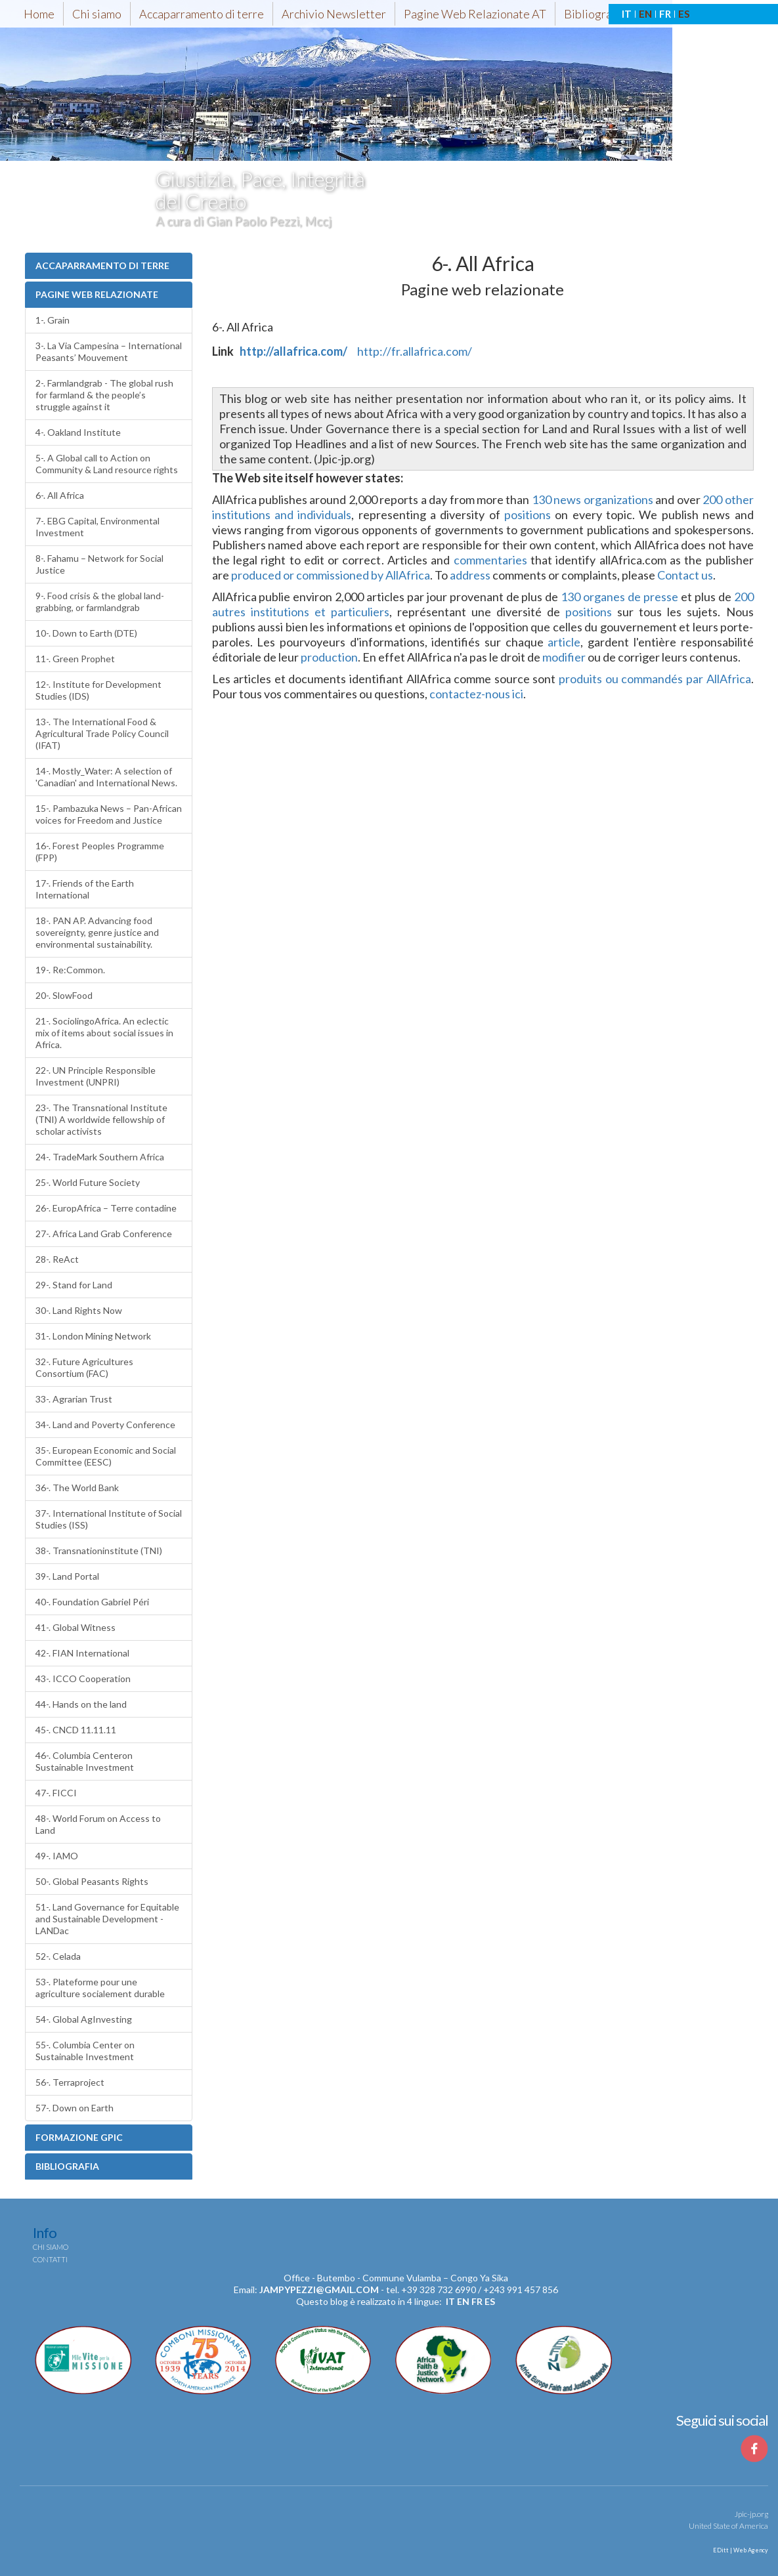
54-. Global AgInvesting (83, 2019)
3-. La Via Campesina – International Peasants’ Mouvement (108, 351)
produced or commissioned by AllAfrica (330, 575)
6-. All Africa (59, 495)
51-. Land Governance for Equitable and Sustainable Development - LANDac (107, 1918)
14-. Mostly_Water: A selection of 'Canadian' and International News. (106, 776)
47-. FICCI (56, 1792)
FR (665, 14)
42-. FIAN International (82, 1652)
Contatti (50, 2259)
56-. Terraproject (69, 2082)
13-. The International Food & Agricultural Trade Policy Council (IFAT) (102, 733)
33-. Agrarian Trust (73, 1398)
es (490, 2301)
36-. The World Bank (77, 1487)
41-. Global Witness (75, 1627)
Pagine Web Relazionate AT (475, 14)
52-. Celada (58, 1956)
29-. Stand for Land (73, 1284)
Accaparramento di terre (201, 14)
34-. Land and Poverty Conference (105, 1424)
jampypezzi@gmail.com (319, 2289)
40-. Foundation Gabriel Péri (92, 1601)
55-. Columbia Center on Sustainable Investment (85, 2050)
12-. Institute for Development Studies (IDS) (98, 690)
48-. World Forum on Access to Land (98, 1824)
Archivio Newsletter (334, 14)
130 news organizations (592, 499)
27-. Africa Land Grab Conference (103, 1233)
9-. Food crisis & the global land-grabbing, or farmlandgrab (99, 601)
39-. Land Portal (67, 1576)
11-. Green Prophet (75, 658)
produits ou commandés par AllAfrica (654, 678)
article (564, 642)
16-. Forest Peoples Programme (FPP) (99, 851)
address (470, 575)
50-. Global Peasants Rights (91, 1881)
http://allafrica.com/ (293, 351)
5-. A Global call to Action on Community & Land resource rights (106, 463)
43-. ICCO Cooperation (83, 1678)
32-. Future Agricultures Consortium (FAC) (84, 1367)
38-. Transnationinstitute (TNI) (98, 1550)
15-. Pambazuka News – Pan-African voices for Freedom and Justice (108, 814)
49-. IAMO (56, 1855)
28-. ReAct (57, 1259)
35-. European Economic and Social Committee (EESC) (105, 1456)
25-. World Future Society (87, 1182)
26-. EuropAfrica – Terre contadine (106, 1208)
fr (477, 2301)
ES (683, 14)
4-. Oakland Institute (78, 432)
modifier (564, 657)
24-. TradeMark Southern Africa (99, 1156)
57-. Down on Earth (74, 2107)
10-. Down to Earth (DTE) (86, 633)
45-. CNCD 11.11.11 (75, 1729)
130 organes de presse (619, 596)
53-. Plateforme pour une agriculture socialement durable (100, 1987)
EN (645, 14)
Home (39, 14)
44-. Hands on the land (81, 1704)
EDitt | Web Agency (740, 2550)
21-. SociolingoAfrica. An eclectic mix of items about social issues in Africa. (104, 1032)
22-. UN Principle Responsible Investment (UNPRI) (95, 1076)
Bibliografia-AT (603, 14)
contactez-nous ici (476, 693)
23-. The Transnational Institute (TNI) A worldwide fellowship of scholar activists (101, 1119)
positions (527, 514)
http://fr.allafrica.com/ (414, 351)
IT (627, 14)
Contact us (685, 575)
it (450, 2301)
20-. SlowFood (64, 995)
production (329, 657)
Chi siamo (96, 14)
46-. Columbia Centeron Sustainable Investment (84, 1761)
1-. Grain (52, 320)
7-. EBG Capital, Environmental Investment (97, 526)
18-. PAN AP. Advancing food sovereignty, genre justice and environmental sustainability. (97, 932)
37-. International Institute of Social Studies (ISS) (108, 1519)
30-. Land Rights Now (78, 1310)
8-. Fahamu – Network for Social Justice (99, 564)
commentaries (490, 560)
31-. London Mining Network (93, 1335)
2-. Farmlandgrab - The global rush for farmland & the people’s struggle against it (104, 394)
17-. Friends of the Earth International (84, 888)
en (463, 2301)
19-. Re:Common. (70, 969)
